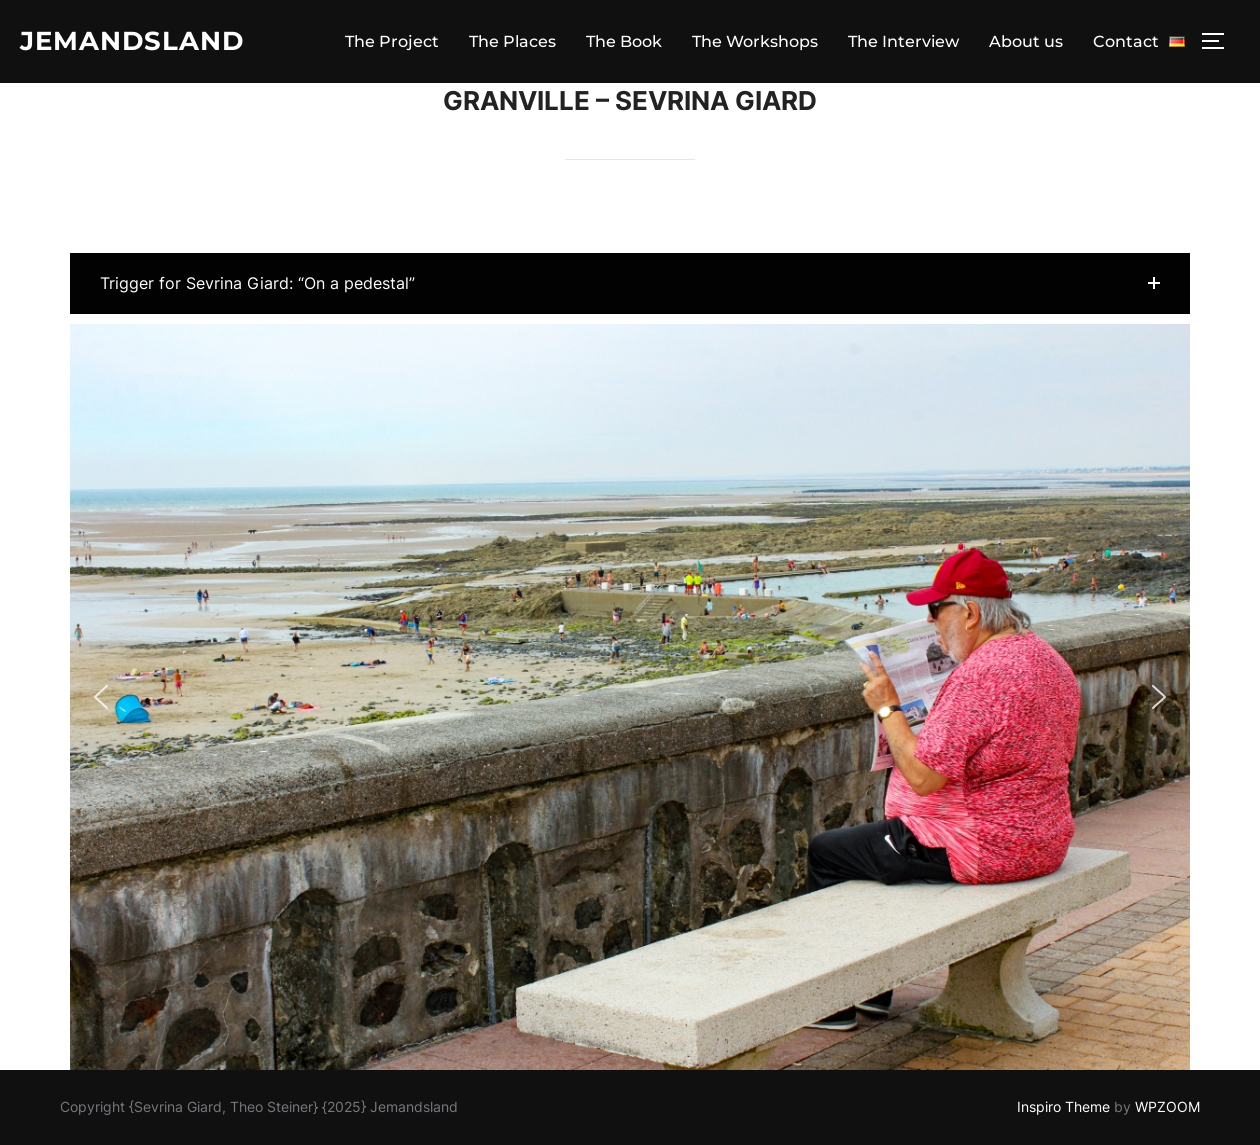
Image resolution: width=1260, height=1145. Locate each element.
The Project (392, 41)
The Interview (903, 41)
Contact (1126, 41)
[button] (630, 283)
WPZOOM (1167, 1106)
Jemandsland (132, 41)
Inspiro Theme (1063, 1106)
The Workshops (755, 41)
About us (1026, 41)
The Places (512, 41)
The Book (624, 41)
